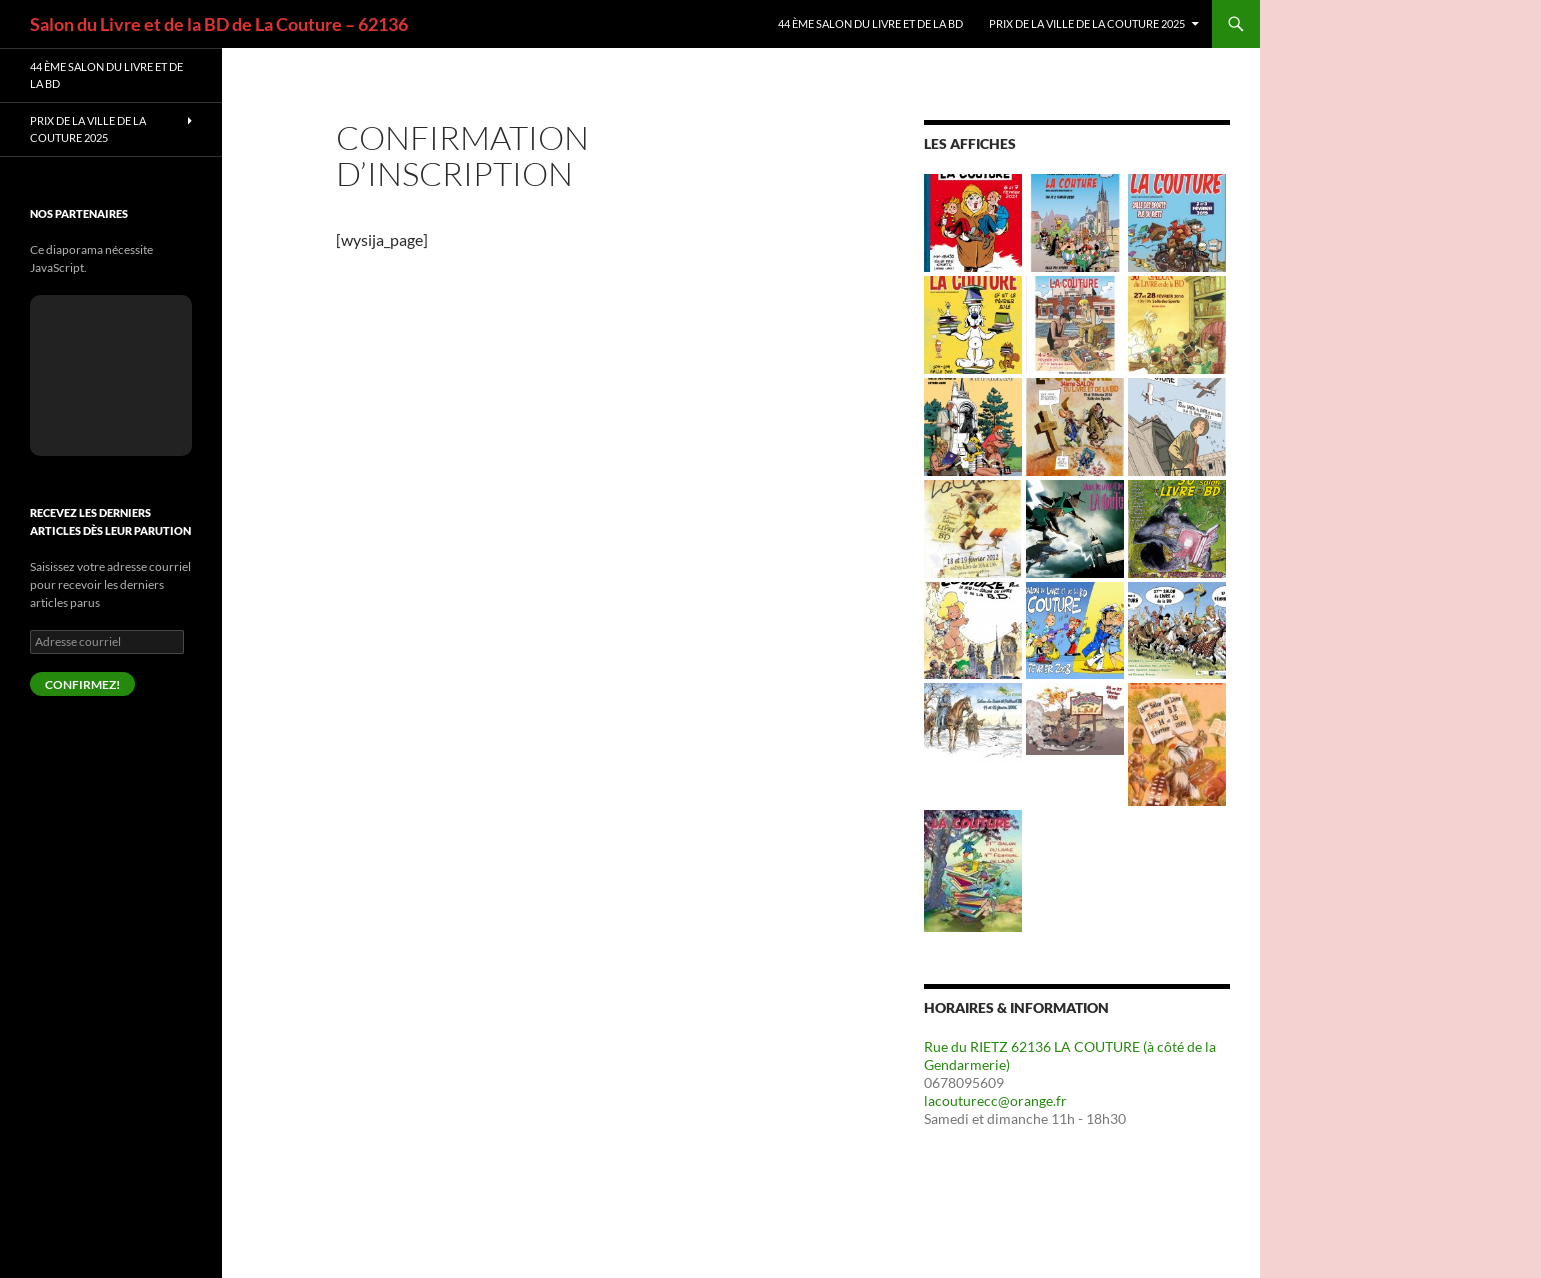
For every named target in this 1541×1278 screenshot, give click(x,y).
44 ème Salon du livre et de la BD (870, 23)
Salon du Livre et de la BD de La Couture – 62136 (219, 24)
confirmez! (82, 684)
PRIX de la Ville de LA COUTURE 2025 (1087, 23)
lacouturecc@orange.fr (995, 1100)
